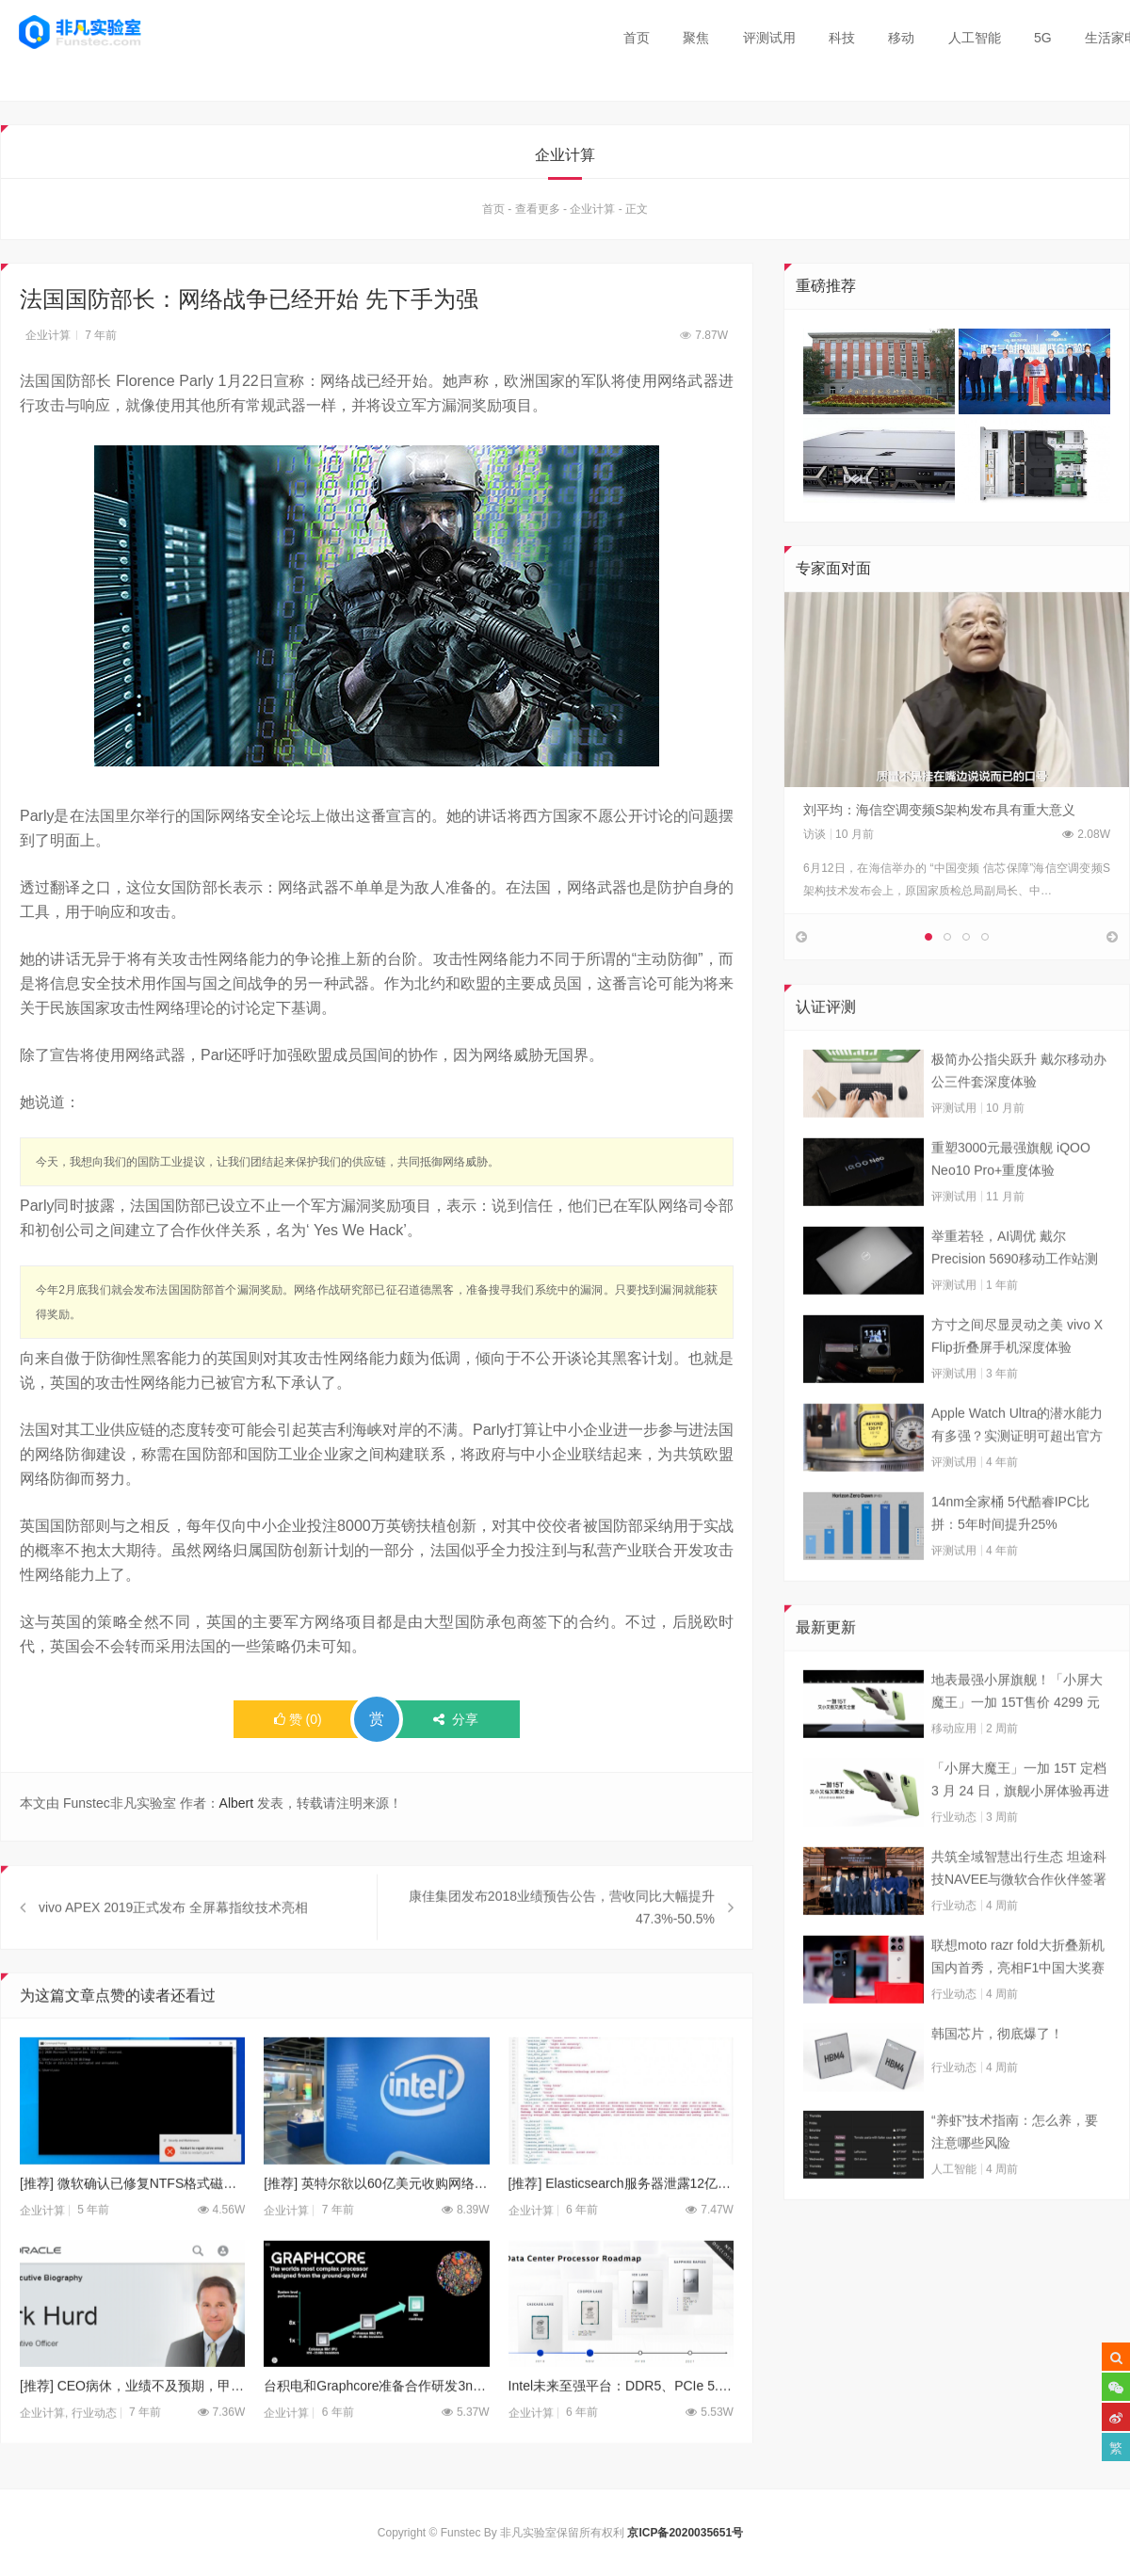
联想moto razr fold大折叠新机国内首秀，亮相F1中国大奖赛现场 (1018, 1997)
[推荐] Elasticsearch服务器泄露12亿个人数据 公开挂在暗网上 (621, 2222)
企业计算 (592, 210)
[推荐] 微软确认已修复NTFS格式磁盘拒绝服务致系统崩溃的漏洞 (132, 2222)
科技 (842, 37)
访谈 (814, 834)
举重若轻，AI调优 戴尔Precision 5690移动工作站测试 (1014, 1288)
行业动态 (954, 1855)
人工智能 (974, 37)
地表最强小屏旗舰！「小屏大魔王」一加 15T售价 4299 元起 (1017, 1731)
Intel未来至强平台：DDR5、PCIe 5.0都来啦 (621, 2425)
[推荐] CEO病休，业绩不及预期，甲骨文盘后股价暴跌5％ (132, 2425)
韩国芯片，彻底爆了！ (997, 2072)
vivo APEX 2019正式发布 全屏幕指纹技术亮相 (173, 1946)
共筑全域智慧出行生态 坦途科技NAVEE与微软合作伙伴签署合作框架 (1018, 1908)
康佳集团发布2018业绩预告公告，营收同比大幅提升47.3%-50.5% (562, 1946)
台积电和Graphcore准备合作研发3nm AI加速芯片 (376, 2425)
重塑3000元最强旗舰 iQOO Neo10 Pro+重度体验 (1010, 1197)
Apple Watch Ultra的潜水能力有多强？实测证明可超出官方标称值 (1017, 1465)
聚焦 (696, 37)
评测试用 (769, 37)
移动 (901, 37)
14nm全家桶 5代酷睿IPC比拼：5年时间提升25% (1010, 1551)
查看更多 (537, 210)
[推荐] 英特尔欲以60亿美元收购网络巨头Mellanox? (376, 2222)
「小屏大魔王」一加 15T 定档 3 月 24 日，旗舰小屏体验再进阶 (1020, 1820)
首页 (636, 37)
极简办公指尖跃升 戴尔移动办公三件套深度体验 (1018, 1109)
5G (1043, 37)
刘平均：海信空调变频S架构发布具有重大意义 (939, 809)
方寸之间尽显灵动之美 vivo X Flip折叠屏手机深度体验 (1017, 1374)
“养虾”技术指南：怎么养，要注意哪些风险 (1014, 2170)
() (298, 1720)
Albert (236, 1803)
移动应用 (954, 1767)
